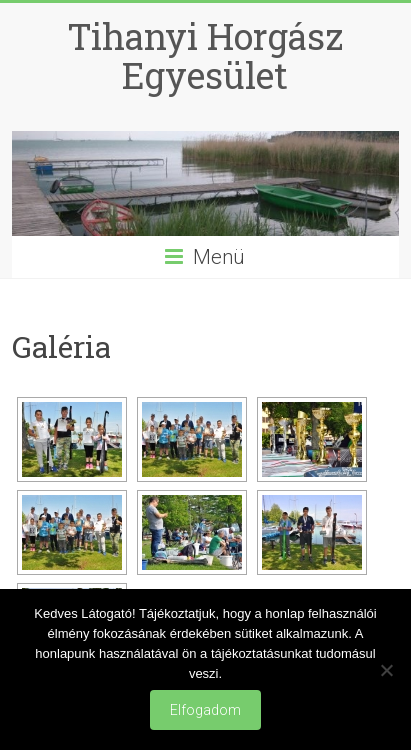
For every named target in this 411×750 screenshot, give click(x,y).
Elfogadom (205, 710)
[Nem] (386, 670)
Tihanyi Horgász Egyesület (205, 55)
